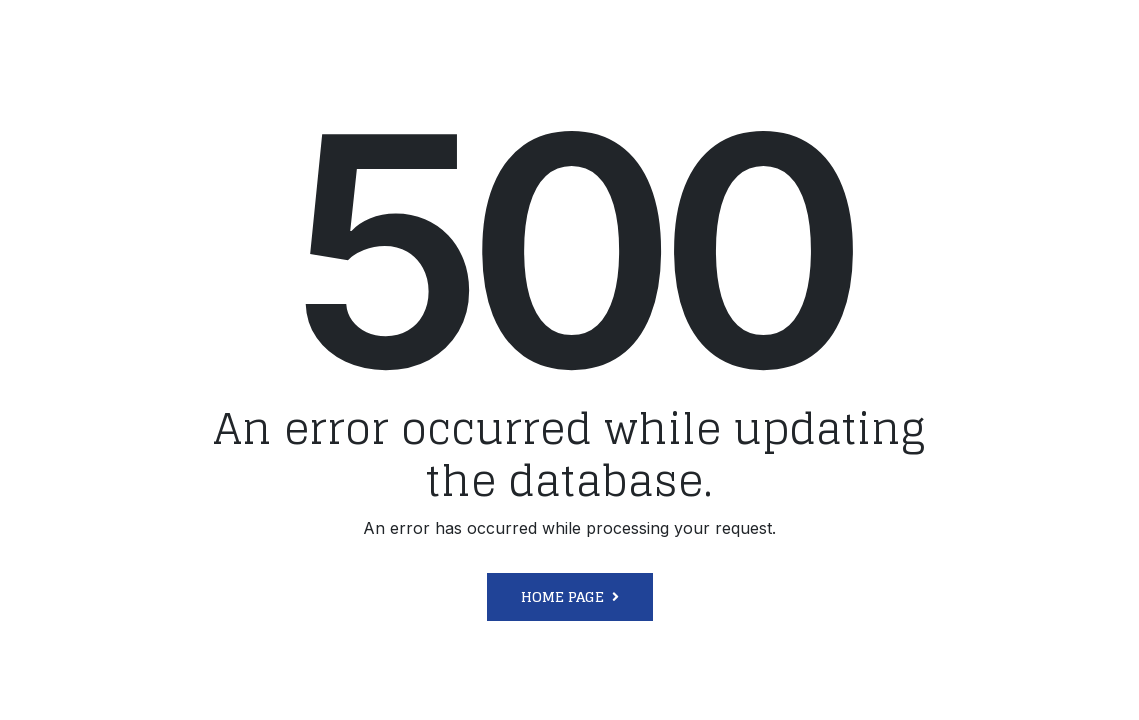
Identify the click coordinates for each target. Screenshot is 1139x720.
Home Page (562, 596)
